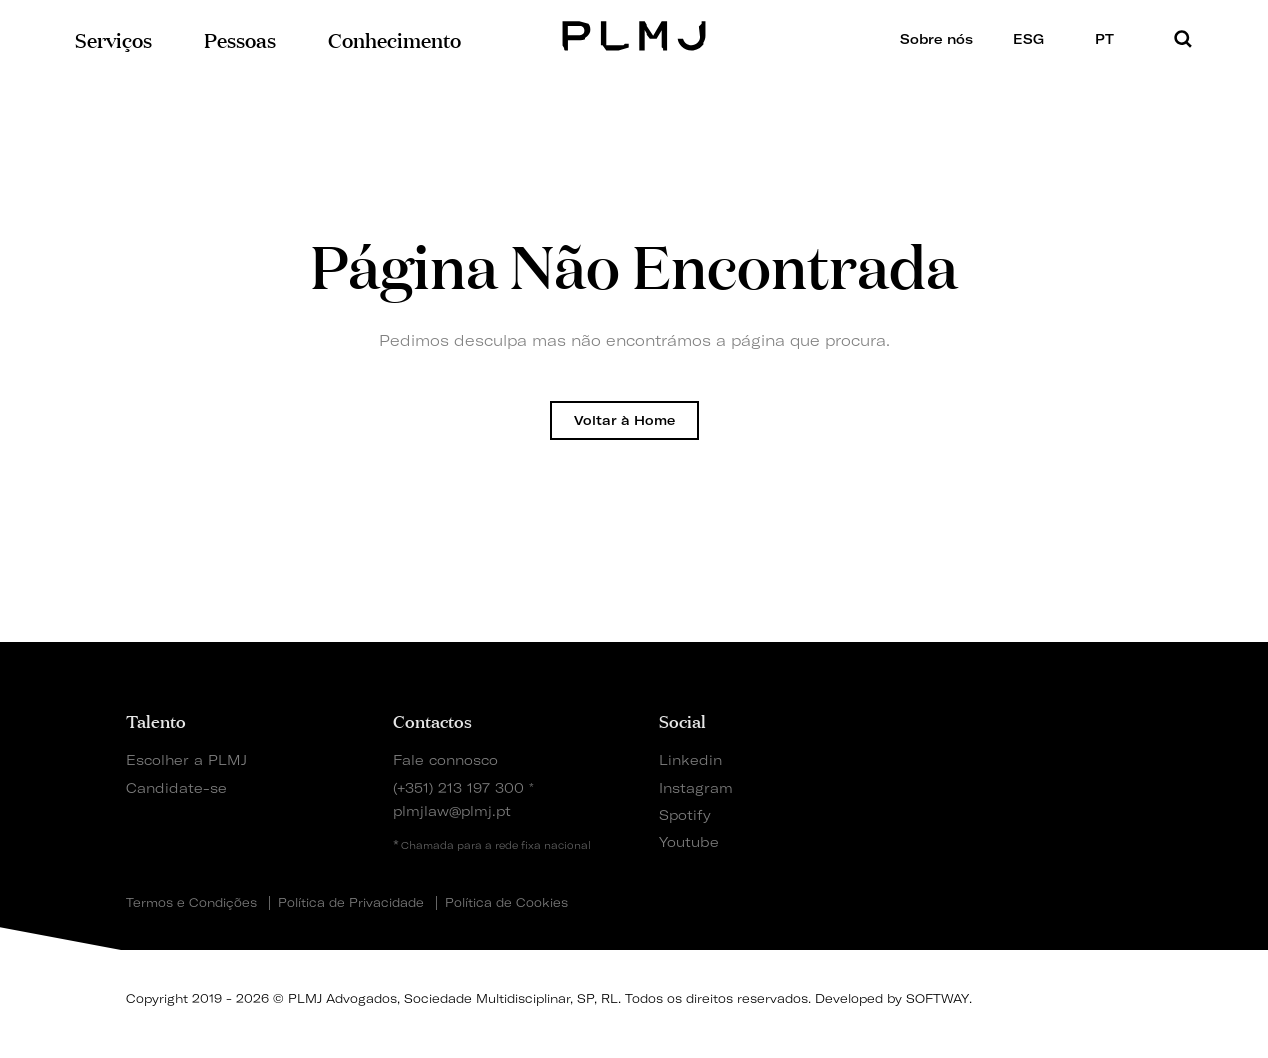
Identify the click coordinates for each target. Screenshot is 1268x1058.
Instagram (696, 787)
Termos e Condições (191, 903)
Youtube (689, 841)
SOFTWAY (937, 998)
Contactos (432, 720)
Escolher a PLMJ (186, 759)
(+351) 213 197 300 (458, 787)
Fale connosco (445, 759)
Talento (156, 720)
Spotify (685, 814)
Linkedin (690, 759)
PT (1111, 38)
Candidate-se (176, 787)
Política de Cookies (506, 903)
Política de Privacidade (351, 903)
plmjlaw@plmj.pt (452, 810)
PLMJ (634, 33)
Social (682, 720)
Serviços (113, 38)
